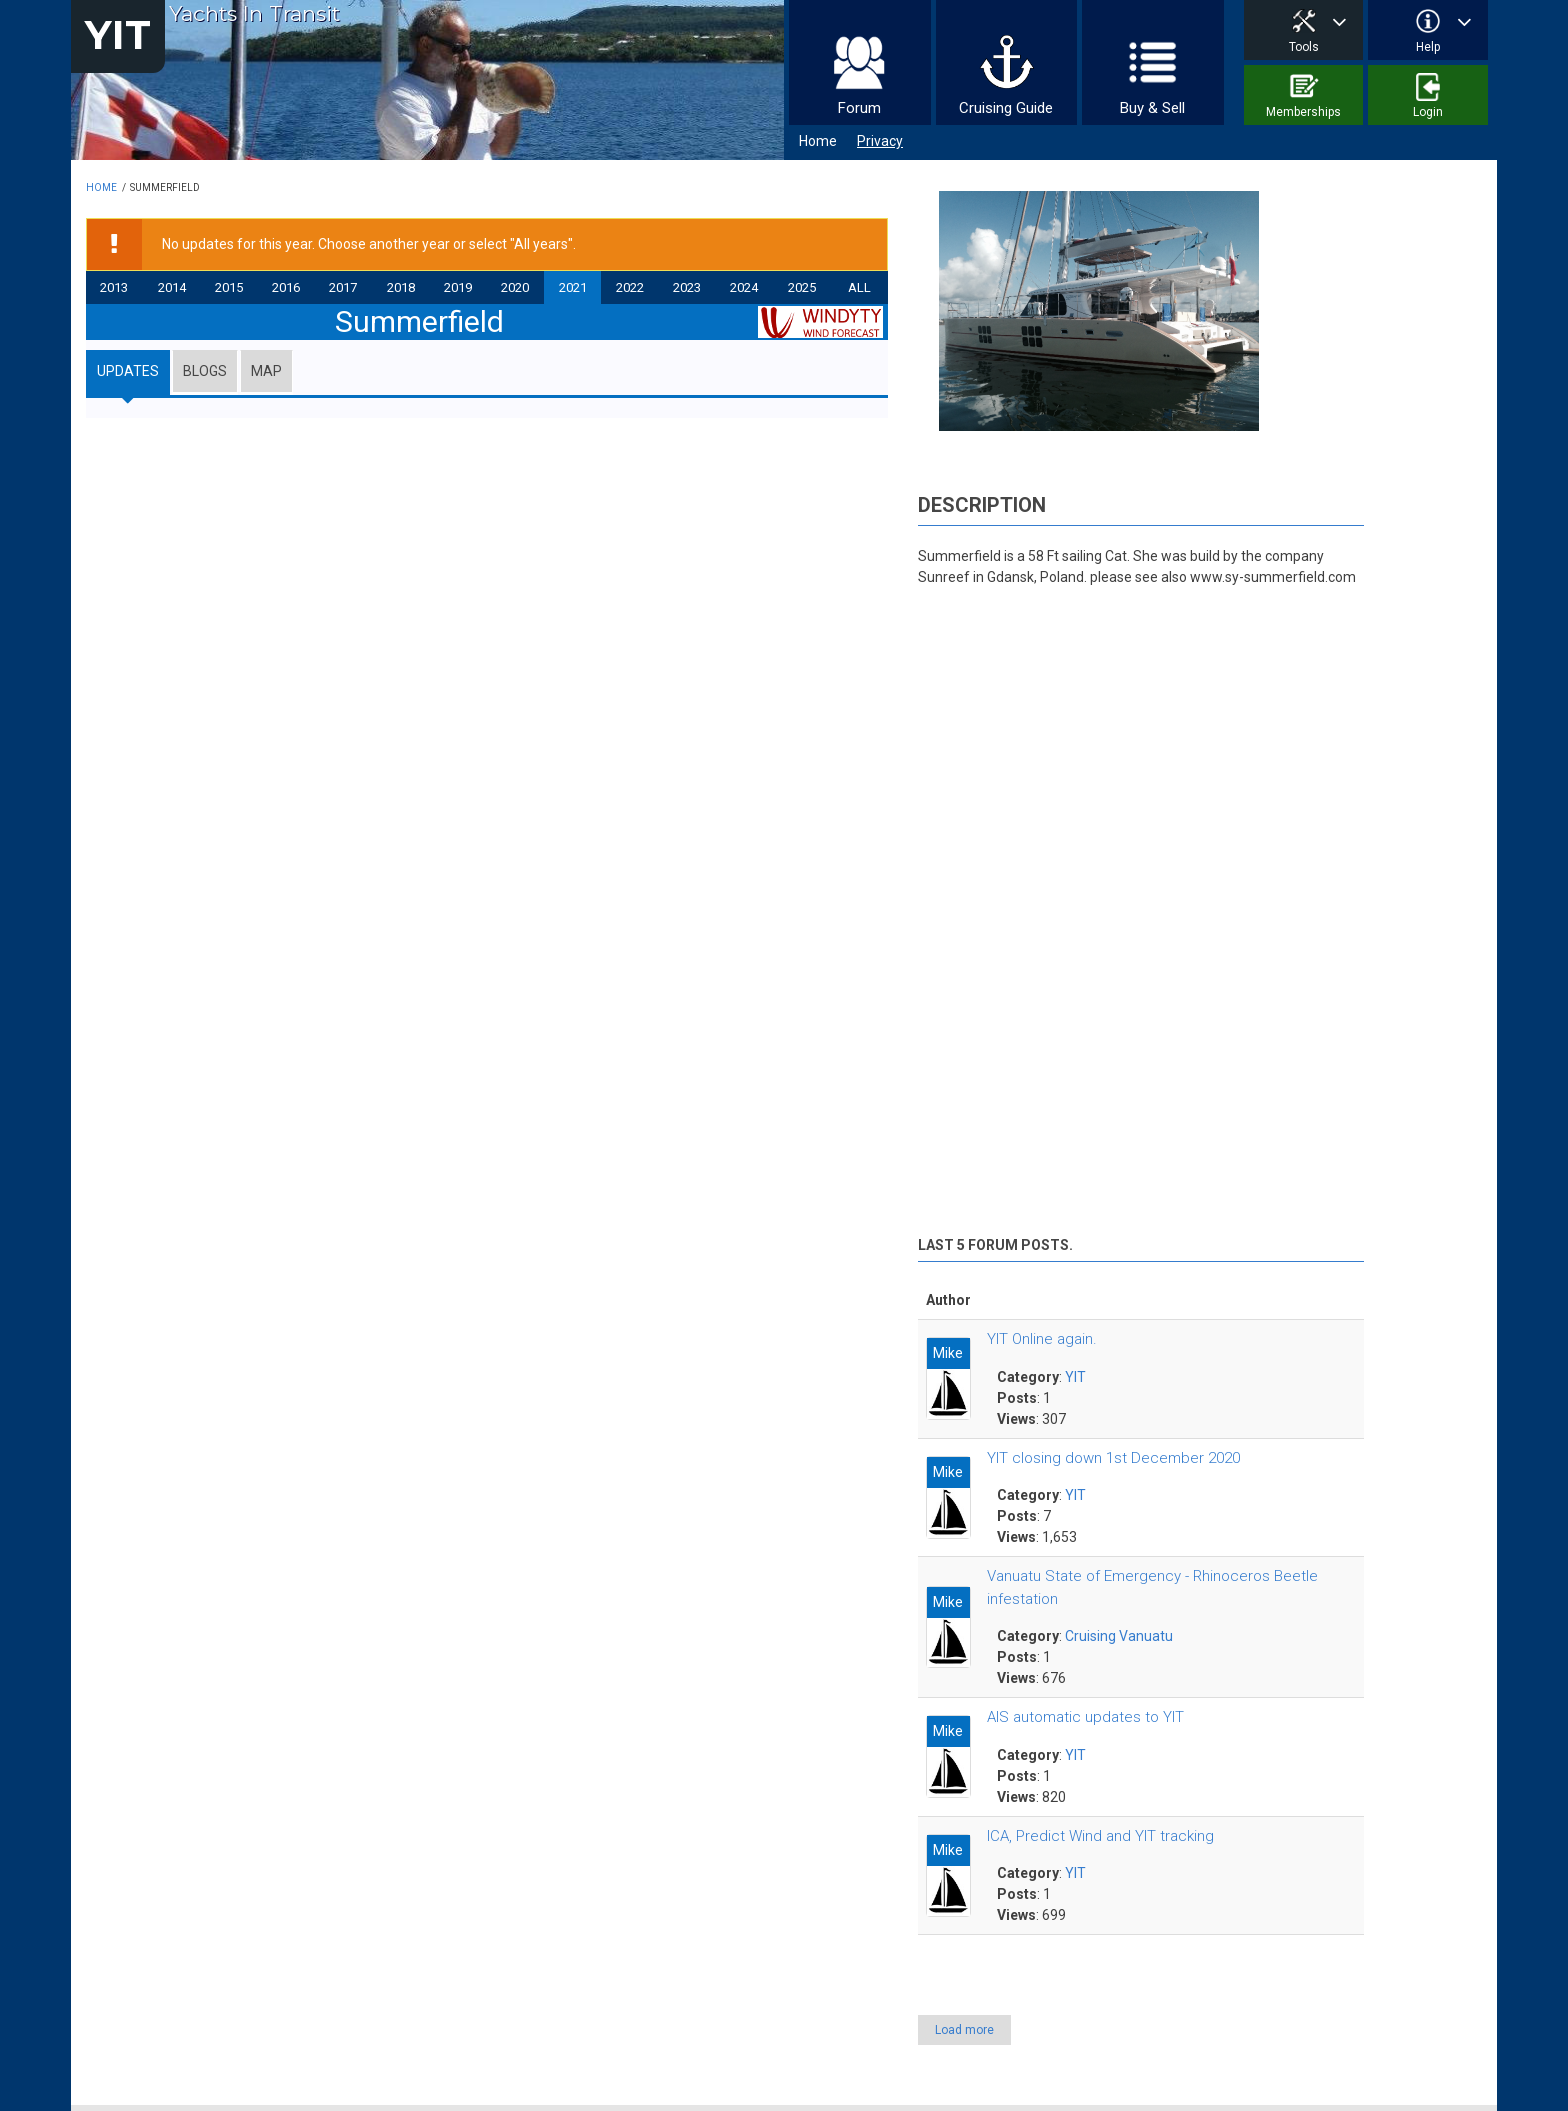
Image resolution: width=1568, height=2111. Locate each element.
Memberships (1303, 112)
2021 (573, 287)
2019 (458, 287)
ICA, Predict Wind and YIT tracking (1100, 1836)
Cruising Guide (1006, 108)
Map (266, 371)
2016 (286, 287)
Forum (859, 108)
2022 (630, 287)
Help (1428, 47)
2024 (744, 287)
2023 (687, 287)
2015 (229, 287)
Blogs (205, 371)
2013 (114, 287)
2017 (343, 287)
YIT (118, 34)
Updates (128, 371)
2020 (515, 287)
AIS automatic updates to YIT (1085, 1717)
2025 (802, 287)
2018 (401, 287)
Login (1428, 112)
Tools (1304, 47)
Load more (964, 2030)
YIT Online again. (1042, 1339)
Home (818, 141)
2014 (172, 287)
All (859, 287)
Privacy (880, 141)
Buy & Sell (1152, 108)
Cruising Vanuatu (1119, 1636)
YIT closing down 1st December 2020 (1113, 1458)
